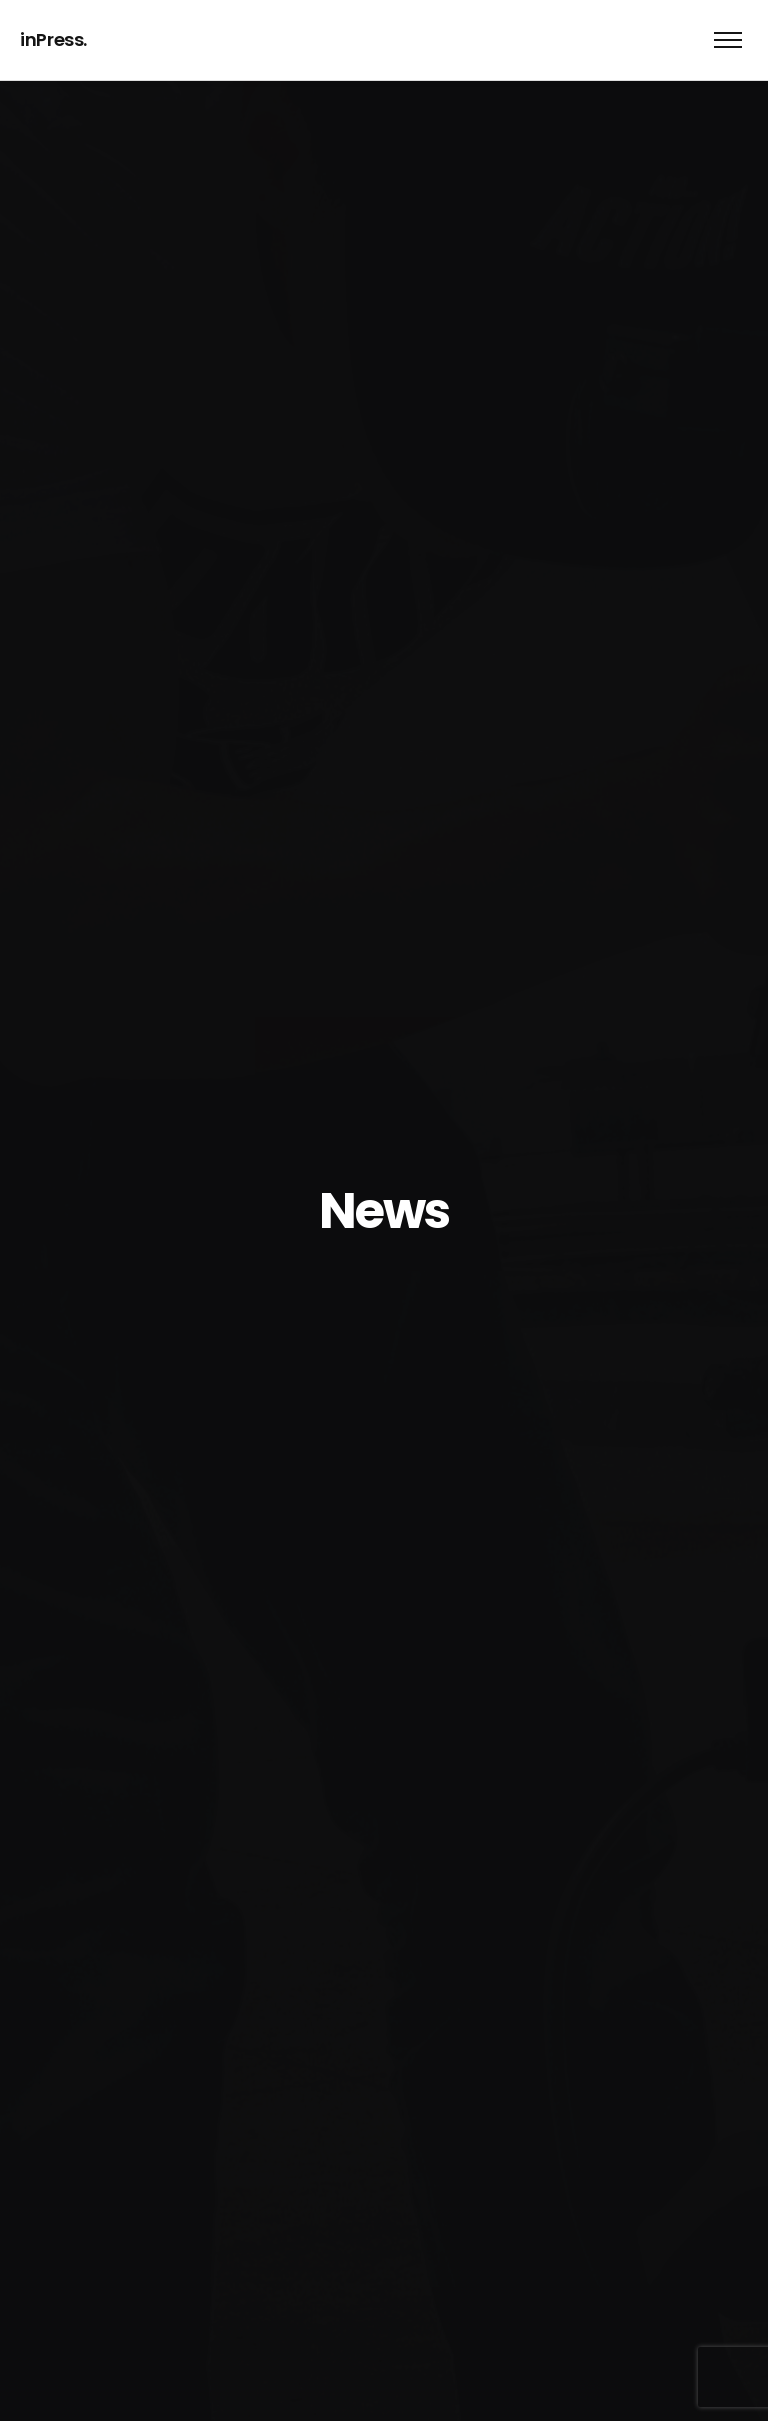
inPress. (53, 39)
